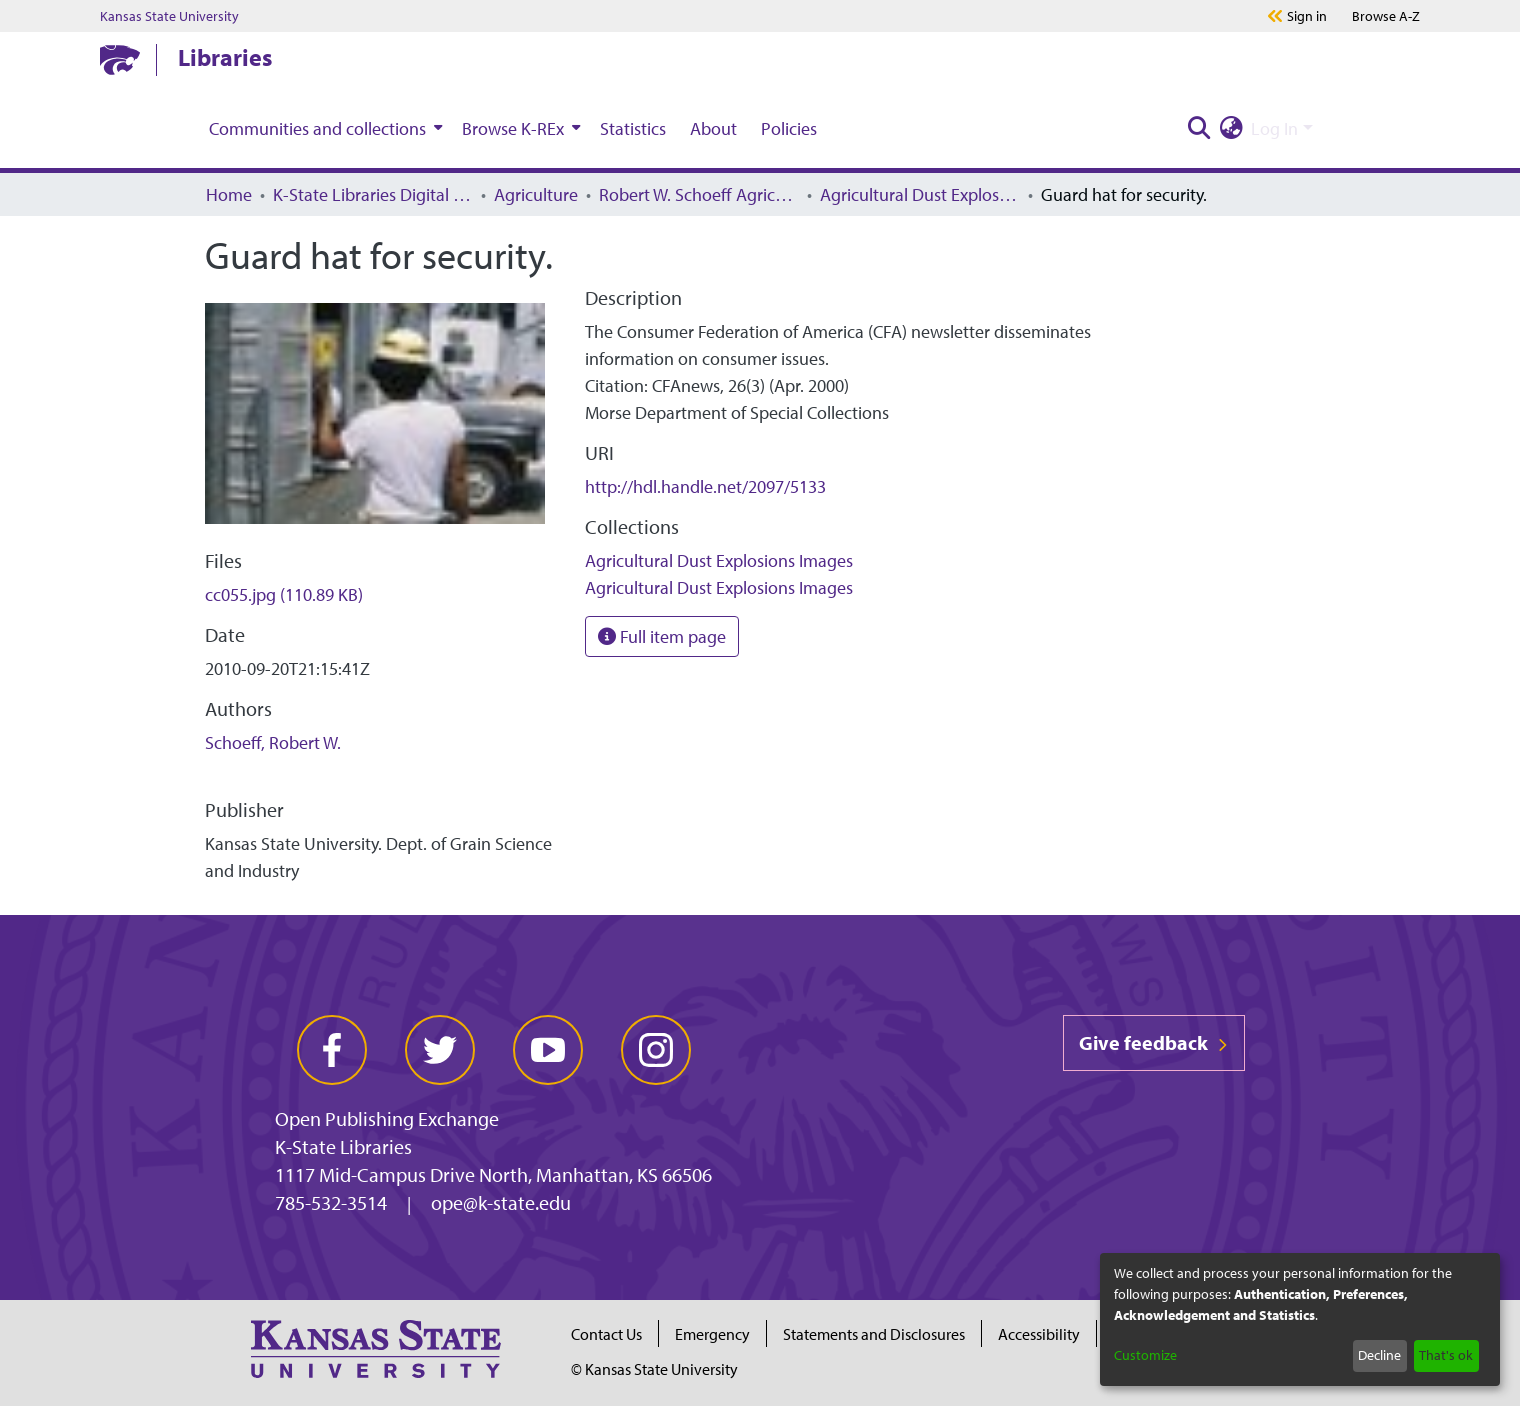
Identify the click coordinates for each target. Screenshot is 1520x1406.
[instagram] (656, 1050)
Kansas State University (169, 16)
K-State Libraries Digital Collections (373, 194)
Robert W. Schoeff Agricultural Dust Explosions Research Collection (699, 194)
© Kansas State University (654, 1369)
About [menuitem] (713, 128)
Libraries (225, 57)
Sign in (1307, 16)
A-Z (1386, 16)
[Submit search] (1199, 128)
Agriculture (536, 194)
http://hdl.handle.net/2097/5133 (705, 486)
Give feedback (1154, 1042)
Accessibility (1039, 1334)
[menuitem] (323, 128)
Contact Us (606, 1334)
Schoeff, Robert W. (273, 742)
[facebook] (332, 1050)
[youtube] (548, 1050)
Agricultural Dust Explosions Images (920, 194)
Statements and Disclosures (874, 1334)
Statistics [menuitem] (633, 128)
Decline (1379, 1355)
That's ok (1446, 1355)
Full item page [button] (662, 636)
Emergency (712, 1334)
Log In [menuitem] (1274, 128)
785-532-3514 (331, 1202)
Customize (1145, 1355)
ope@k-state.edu (501, 1202)
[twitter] (440, 1050)
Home (229, 194)
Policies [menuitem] (789, 128)
